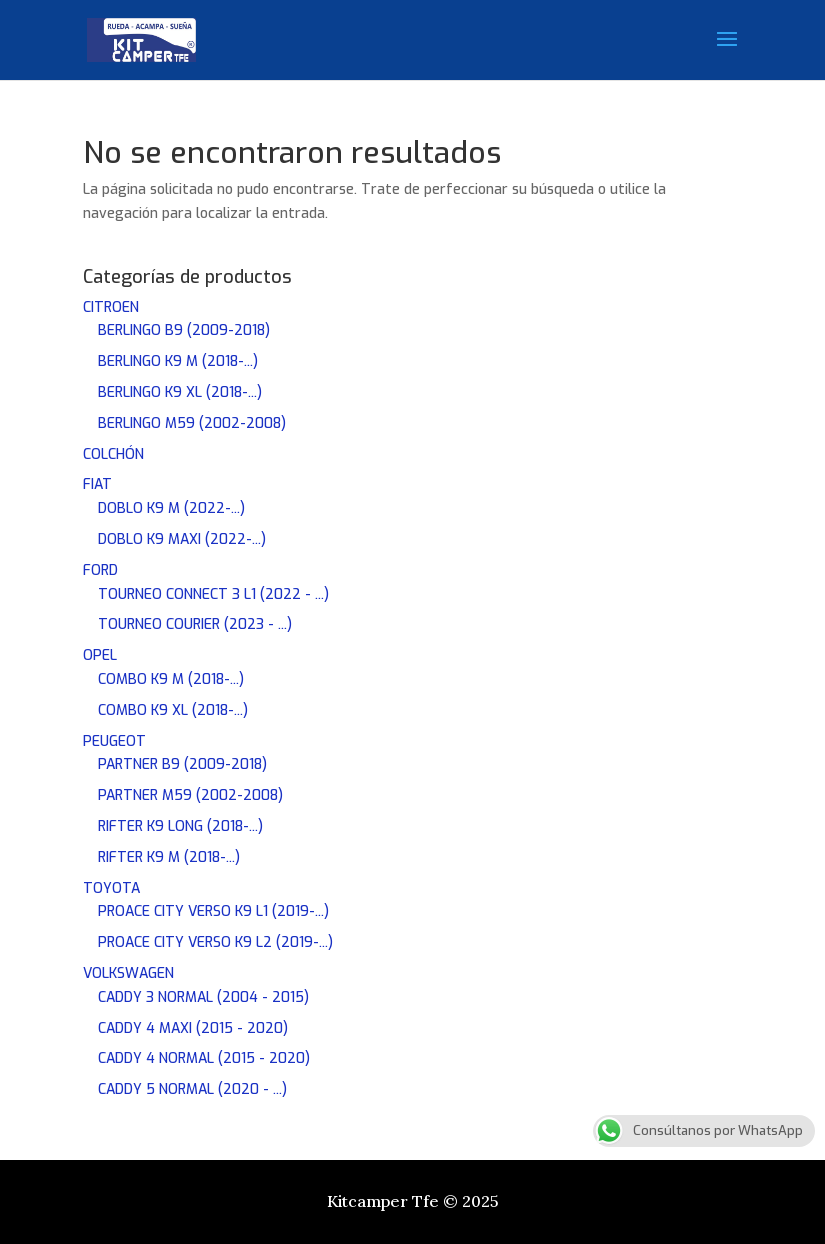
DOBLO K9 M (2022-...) (171, 508)
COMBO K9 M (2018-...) (171, 679)
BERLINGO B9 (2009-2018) (184, 330)
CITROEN (111, 307)
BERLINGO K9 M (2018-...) (178, 361)
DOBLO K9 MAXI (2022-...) (182, 539)
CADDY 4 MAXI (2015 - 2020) (193, 1028)
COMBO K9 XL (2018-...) (173, 710)
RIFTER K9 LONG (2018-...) (180, 826)
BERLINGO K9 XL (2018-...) (180, 392)
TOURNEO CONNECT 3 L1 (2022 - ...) (213, 594)
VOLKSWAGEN (128, 973)
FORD (100, 570)
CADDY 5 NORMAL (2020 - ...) (192, 1089)
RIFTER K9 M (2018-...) (169, 857)
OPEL (100, 655)
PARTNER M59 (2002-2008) (190, 795)
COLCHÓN (113, 454)
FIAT (97, 484)
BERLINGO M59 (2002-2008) (192, 423)
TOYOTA (111, 888)
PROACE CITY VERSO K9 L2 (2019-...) (215, 942)
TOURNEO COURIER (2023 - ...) (195, 624)
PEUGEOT (114, 741)
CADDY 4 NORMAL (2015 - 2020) (204, 1058)
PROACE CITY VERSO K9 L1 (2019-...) (213, 911)
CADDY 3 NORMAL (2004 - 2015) (203, 997)
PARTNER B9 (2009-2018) (182, 764)
